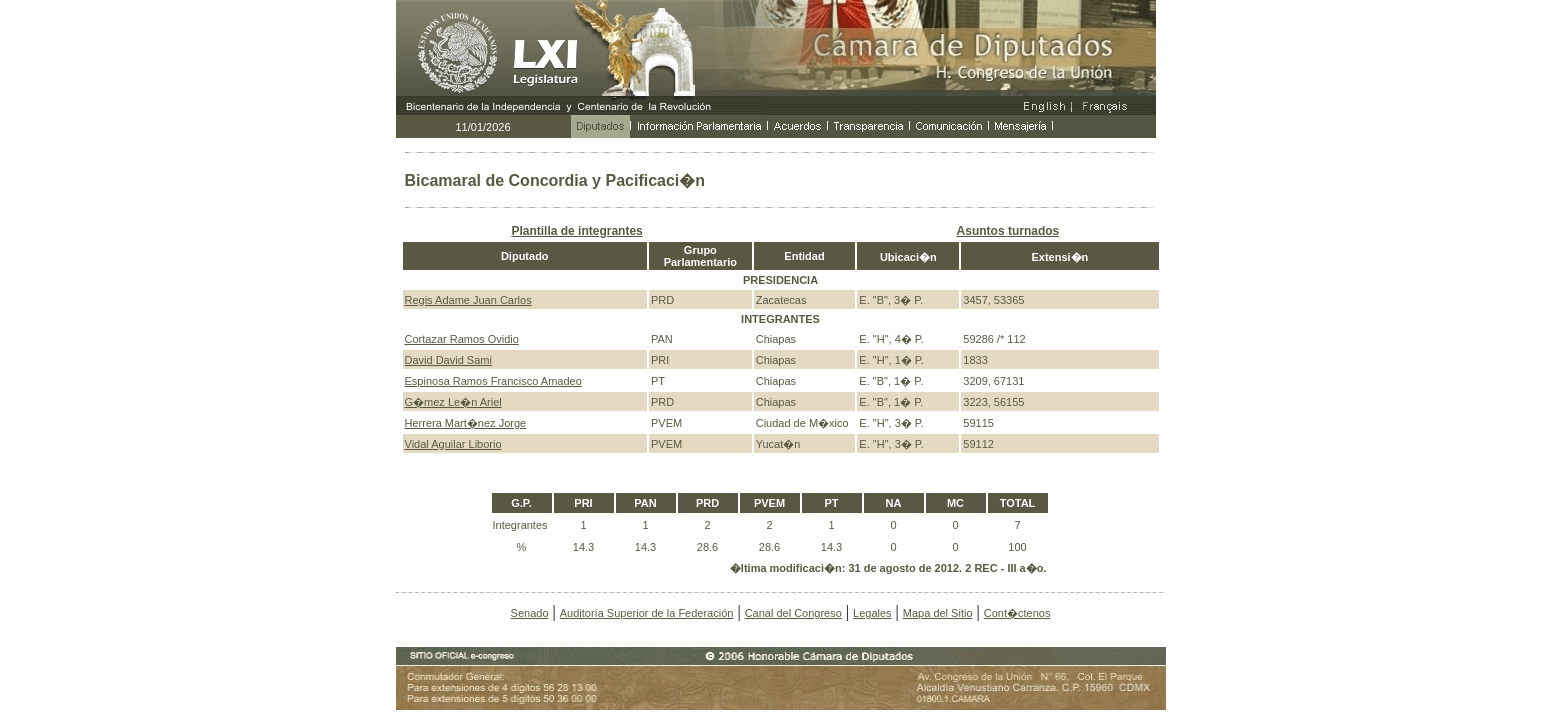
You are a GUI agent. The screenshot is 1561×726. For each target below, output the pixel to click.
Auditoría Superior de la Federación (647, 613)
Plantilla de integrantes (576, 231)
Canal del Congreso (793, 613)
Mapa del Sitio (938, 613)
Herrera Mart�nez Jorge (466, 423)
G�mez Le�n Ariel (453, 402)
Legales (872, 613)
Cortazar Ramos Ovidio (462, 339)
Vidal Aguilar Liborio (453, 444)
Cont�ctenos (1017, 613)
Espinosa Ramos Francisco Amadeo (493, 381)
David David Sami (448, 360)
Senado (530, 613)
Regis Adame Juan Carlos (468, 300)
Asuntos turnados (1008, 231)
